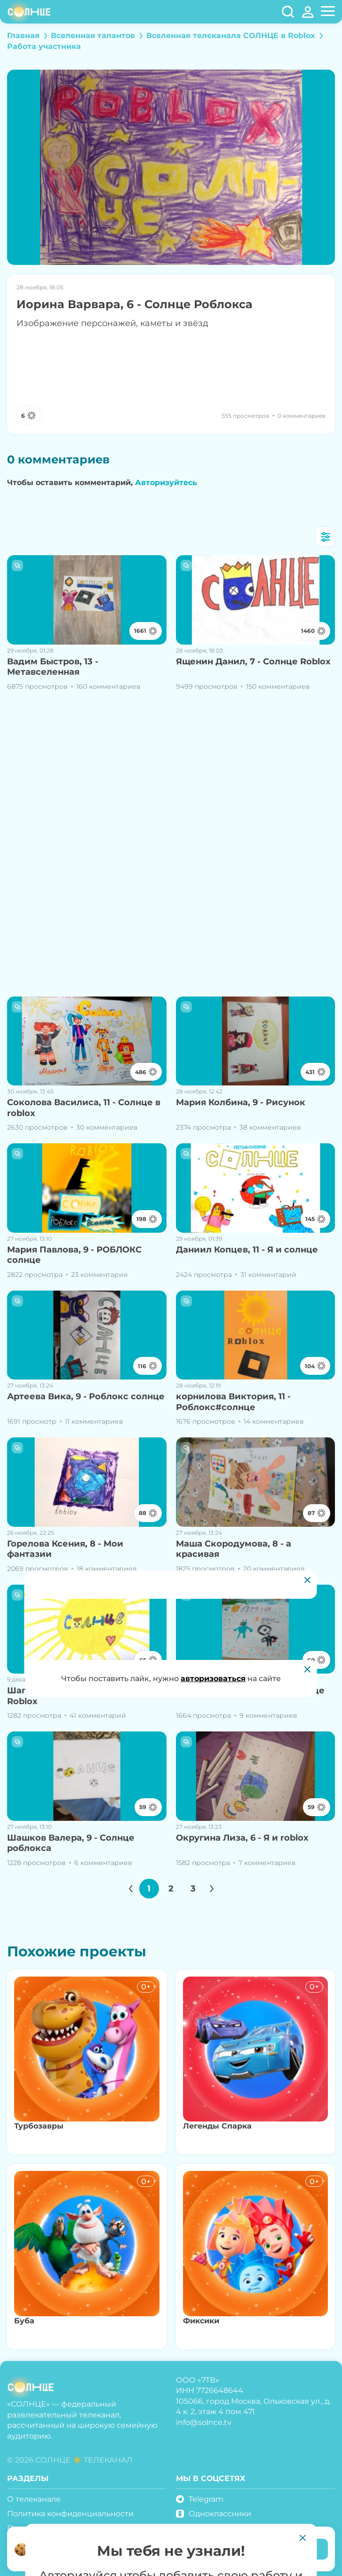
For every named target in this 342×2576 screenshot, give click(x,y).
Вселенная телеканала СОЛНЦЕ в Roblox (230, 35)
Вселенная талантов (93, 35)
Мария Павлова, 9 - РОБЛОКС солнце (74, 1255)
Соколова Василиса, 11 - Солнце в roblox (83, 1107)
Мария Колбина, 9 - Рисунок (240, 1102)
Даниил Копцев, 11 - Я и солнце (247, 1249)
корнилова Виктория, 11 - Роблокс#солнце (233, 1401)
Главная (23, 35)
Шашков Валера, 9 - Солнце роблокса (71, 1843)
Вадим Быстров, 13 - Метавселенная (52, 667)
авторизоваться (213, 1678)
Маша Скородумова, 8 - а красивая (233, 1549)
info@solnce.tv (203, 2422)
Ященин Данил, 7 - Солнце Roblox (253, 661)
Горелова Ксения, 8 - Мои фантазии (65, 1549)
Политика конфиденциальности (70, 2513)
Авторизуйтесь (166, 482)
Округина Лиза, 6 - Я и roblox (242, 1838)
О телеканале (34, 2499)
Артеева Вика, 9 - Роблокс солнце (86, 1396)
